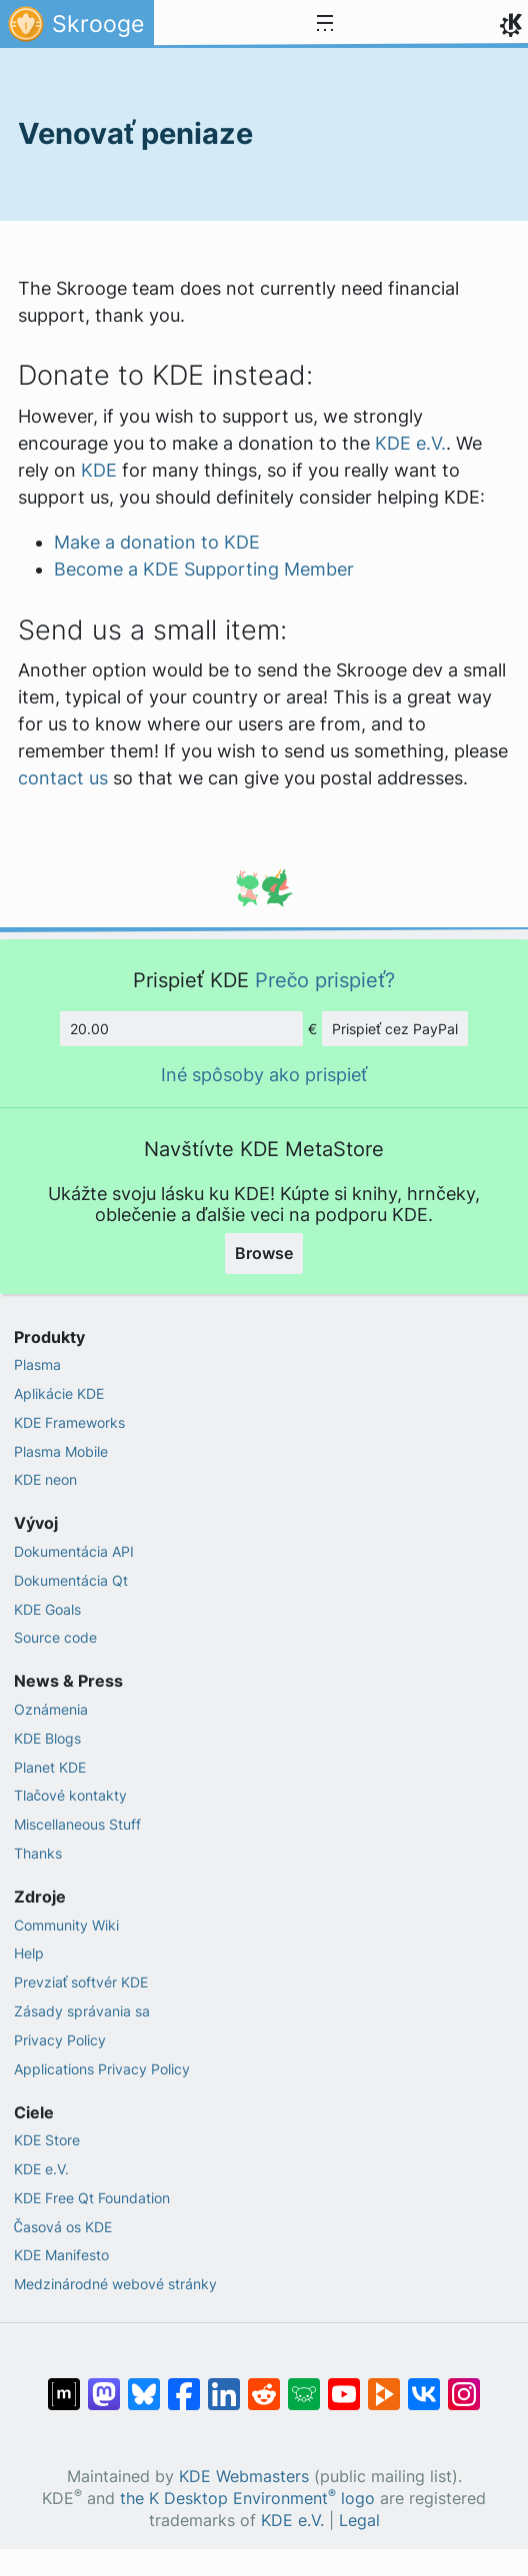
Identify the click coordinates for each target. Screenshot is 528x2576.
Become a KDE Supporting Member (204, 569)
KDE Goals (47, 1609)
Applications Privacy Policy (102, 2068)
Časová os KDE (63, 2226)
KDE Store (47, 2139)
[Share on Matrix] (64, 2384)
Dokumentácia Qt (71, 1580)
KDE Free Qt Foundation (92, 2197)
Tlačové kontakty (71, 1795)
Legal (359, 2520)
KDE (99, 470)
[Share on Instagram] (464, 2384)
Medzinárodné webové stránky (115, 2283)
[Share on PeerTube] (384, 2384)
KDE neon (45, 1479)
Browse (264, 1253)
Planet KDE (50, 1767)
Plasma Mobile (61, 1451)
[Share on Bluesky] (144, 2384)
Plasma (37, 1364)
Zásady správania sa (82, 2010)
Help (29, 1952)
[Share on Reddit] (264, 2384)
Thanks (38, 1853)
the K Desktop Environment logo (247, 2498)
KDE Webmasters (244, 2476)
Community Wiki (66, 1925)
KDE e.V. (410, 443)
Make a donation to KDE (157, 542)
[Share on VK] (424, 2384)
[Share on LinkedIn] (224, 2384)
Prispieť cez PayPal (395, 1028)
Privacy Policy (60, 2039)
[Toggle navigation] (325, 24)
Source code (55, 1637)
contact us (63, 777)
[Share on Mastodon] (104, 2384)
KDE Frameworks (69, 1422)
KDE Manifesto (61, 2254)
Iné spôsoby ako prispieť (264, 1074)
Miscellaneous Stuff (77, 1824)
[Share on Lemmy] (304, 2384)
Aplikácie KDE (59, 1393)
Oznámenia (51, 1709)
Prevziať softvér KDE (81, 1981)
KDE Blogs (47, 1738)
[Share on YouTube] (344, 2384)
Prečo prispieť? (325, 979)
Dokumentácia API (74, 1551)
